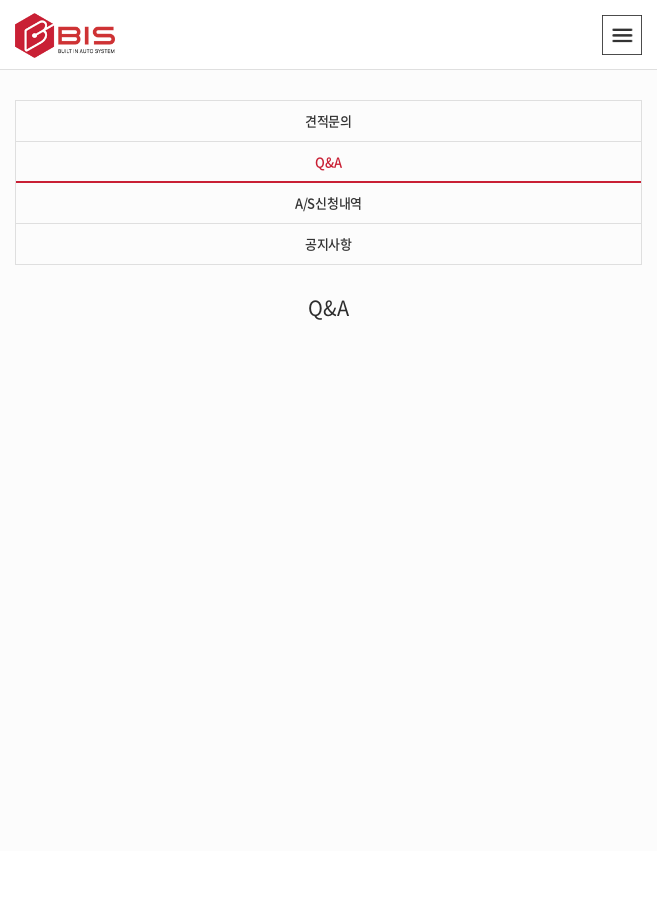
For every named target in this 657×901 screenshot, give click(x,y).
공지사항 (328, 243)
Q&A (328, 161)
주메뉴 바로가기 (0, 0)
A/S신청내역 (328, 202)
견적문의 (328, 120)
